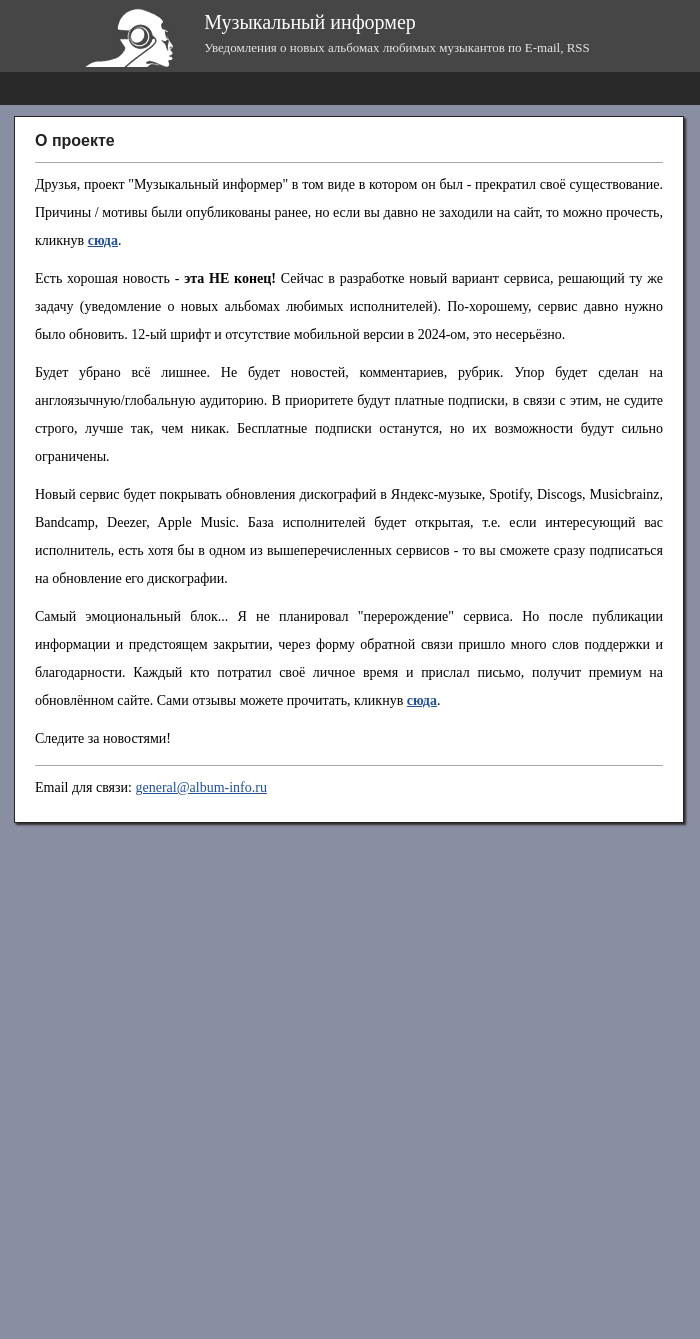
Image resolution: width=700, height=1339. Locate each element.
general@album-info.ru (200, 787)
